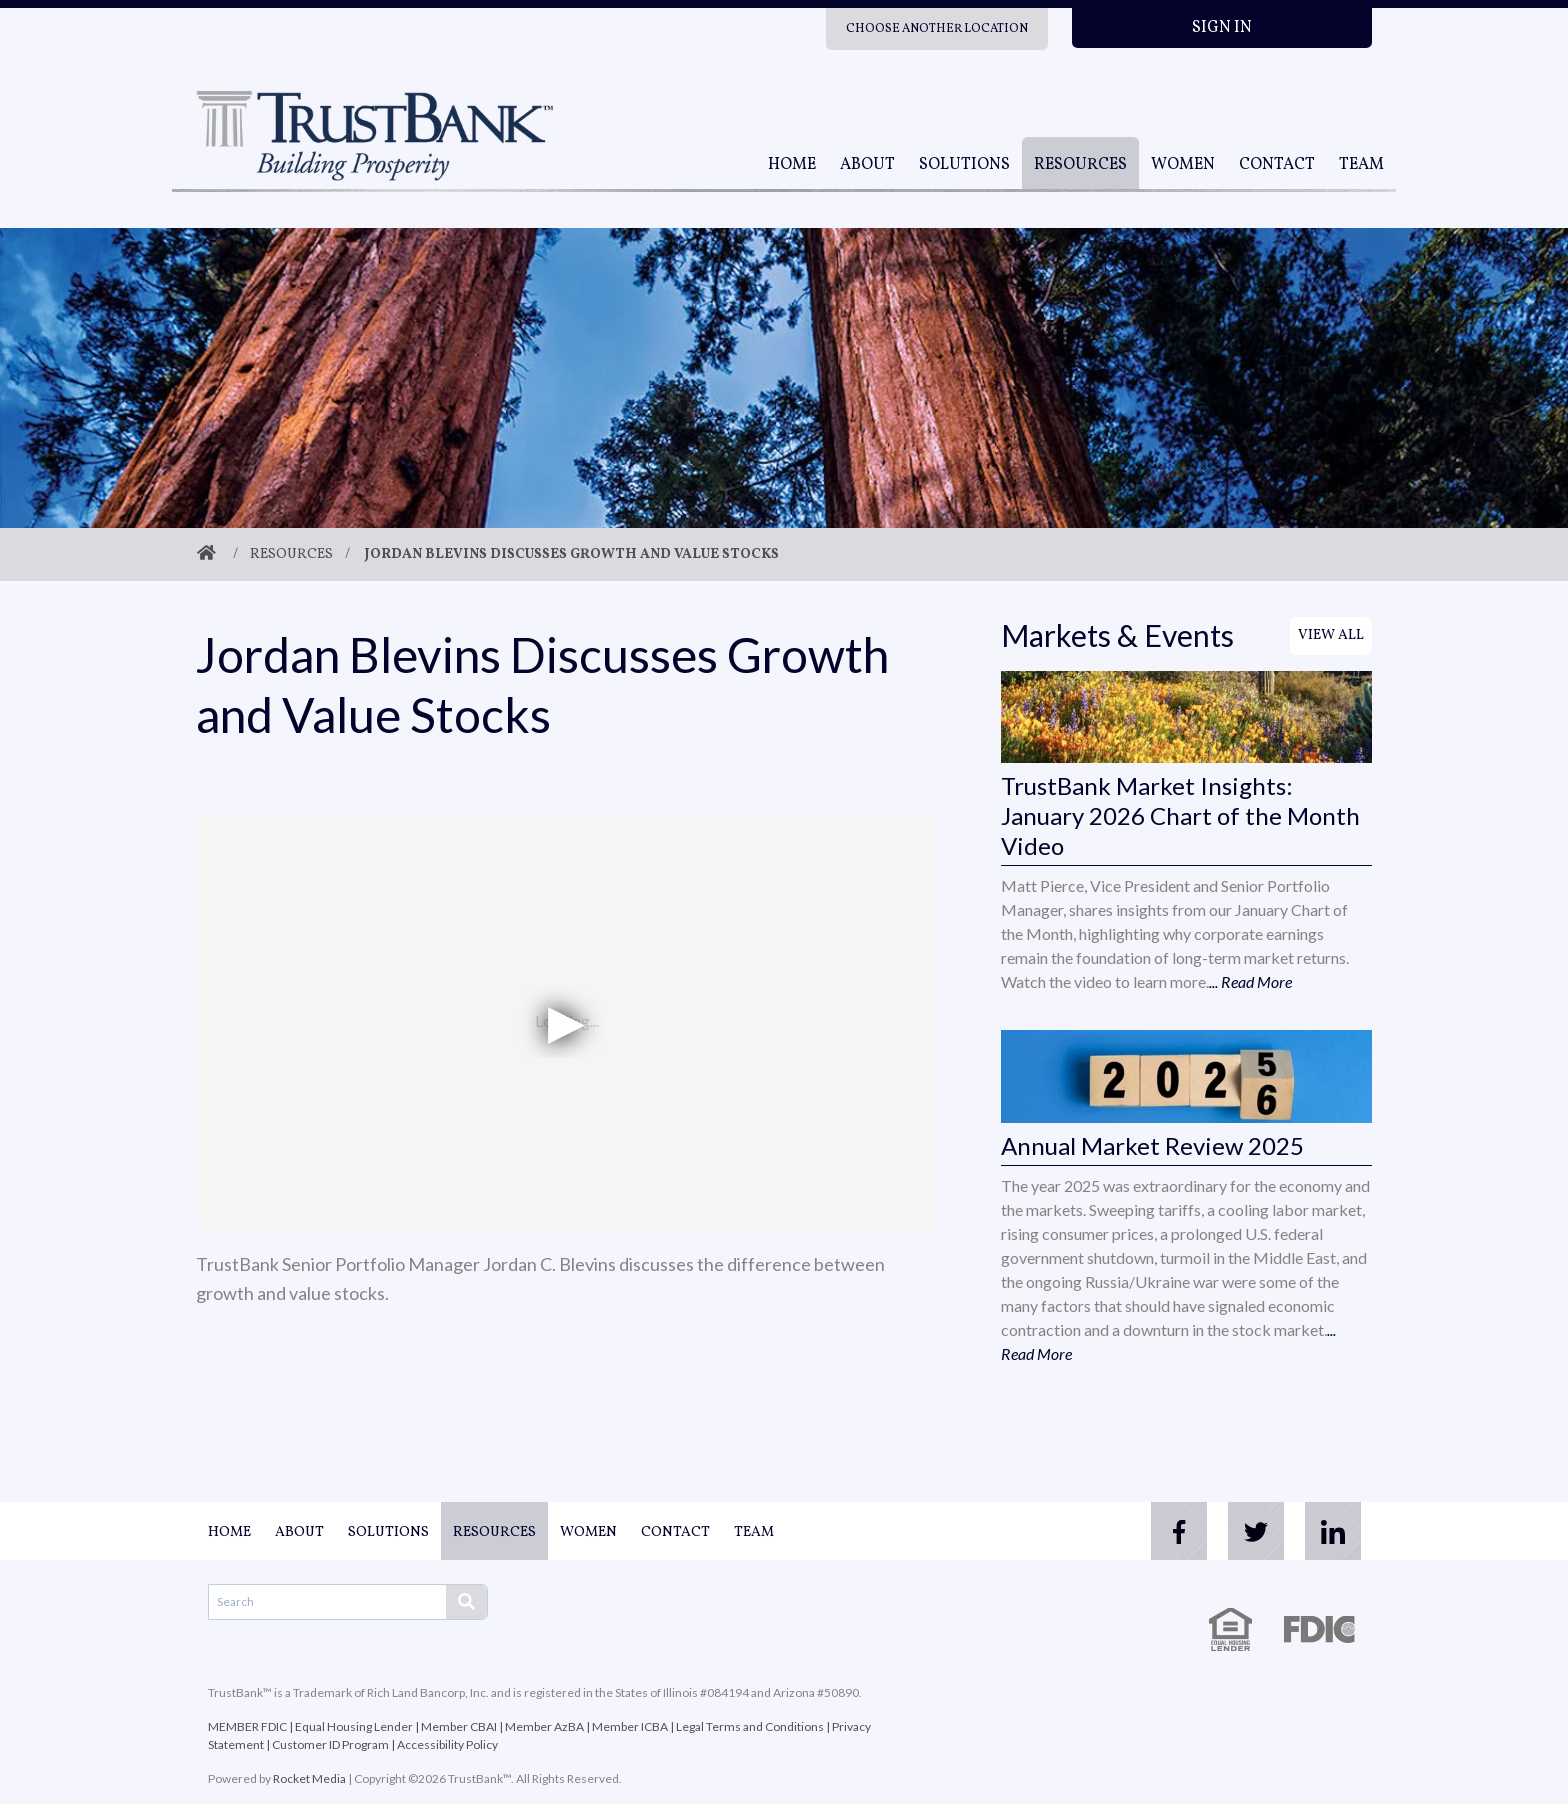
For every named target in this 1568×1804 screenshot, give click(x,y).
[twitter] (1252, 1531)
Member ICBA (630, 1726)
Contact (1277, 165)
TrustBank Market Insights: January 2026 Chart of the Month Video (1180, 815)
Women (1183, 165)
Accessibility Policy (447, 1744)
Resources (1080, 165)
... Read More (1250, 981)
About (867, 165)
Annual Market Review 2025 (1152, 1145)
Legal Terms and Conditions (750, 1726)
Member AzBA (544, 1726)
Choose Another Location (937, 29)
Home (792, 165)
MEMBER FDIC (247, 1726)
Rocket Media (309, 1778)
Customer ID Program (330, 1744)
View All (1331, 635)
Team (1361, 165)
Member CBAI (459, 1726)
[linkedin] (1332, 1531)
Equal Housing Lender (354, 1726)
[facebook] (1172, 1531)
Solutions (964, 165)
